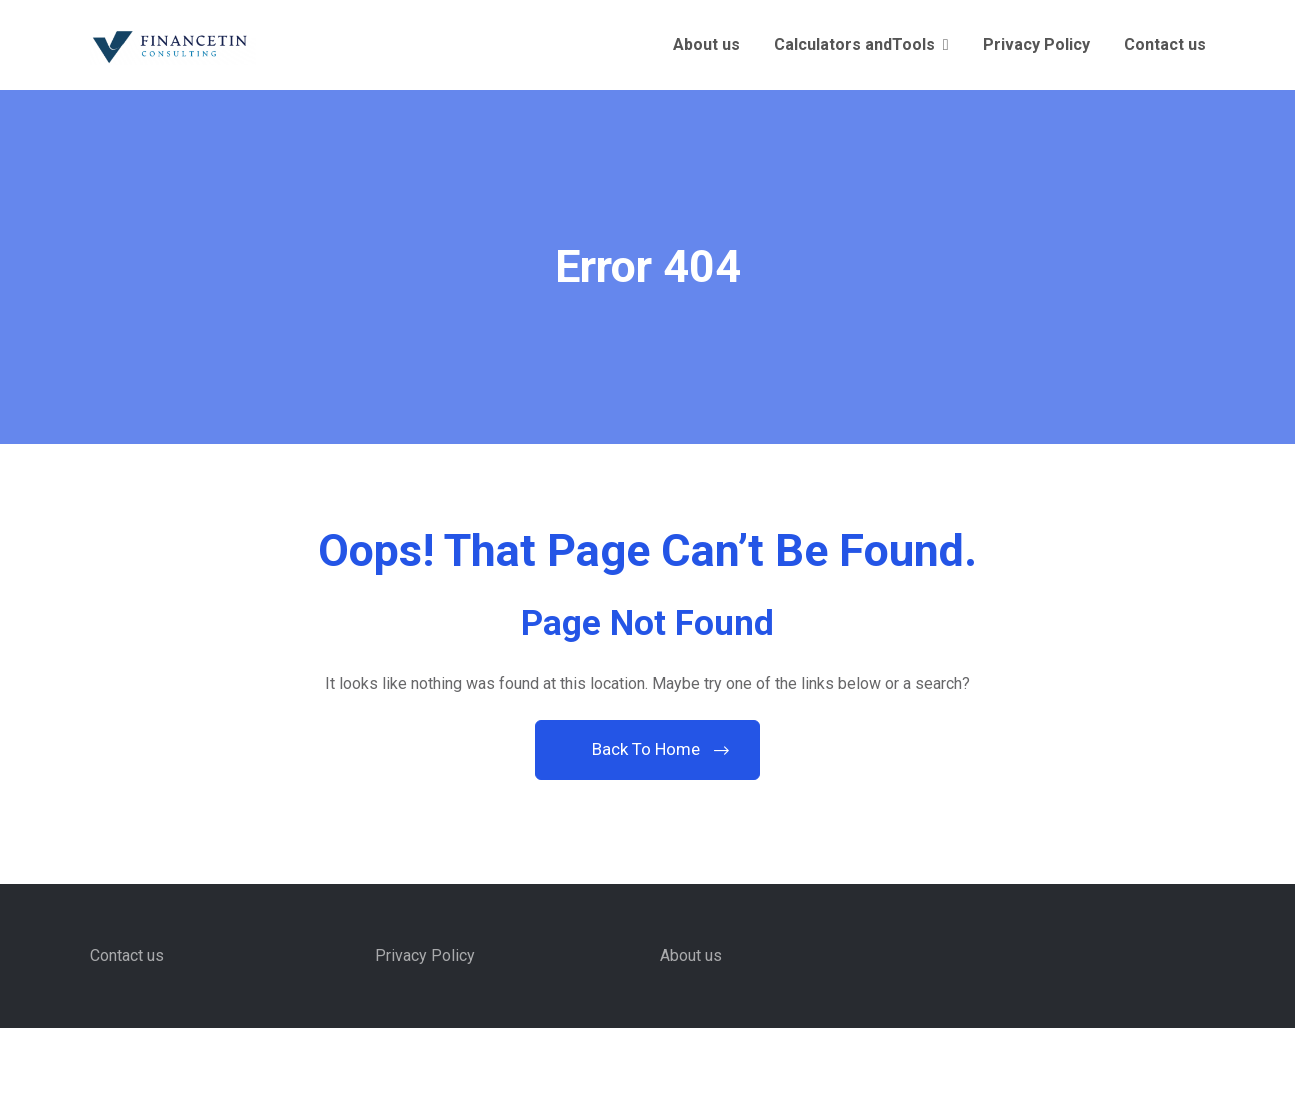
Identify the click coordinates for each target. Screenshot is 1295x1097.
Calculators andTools (854, 44)
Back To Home (648, 749)
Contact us (1165, 44)
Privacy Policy (1036, 44)
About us (706, 44)
